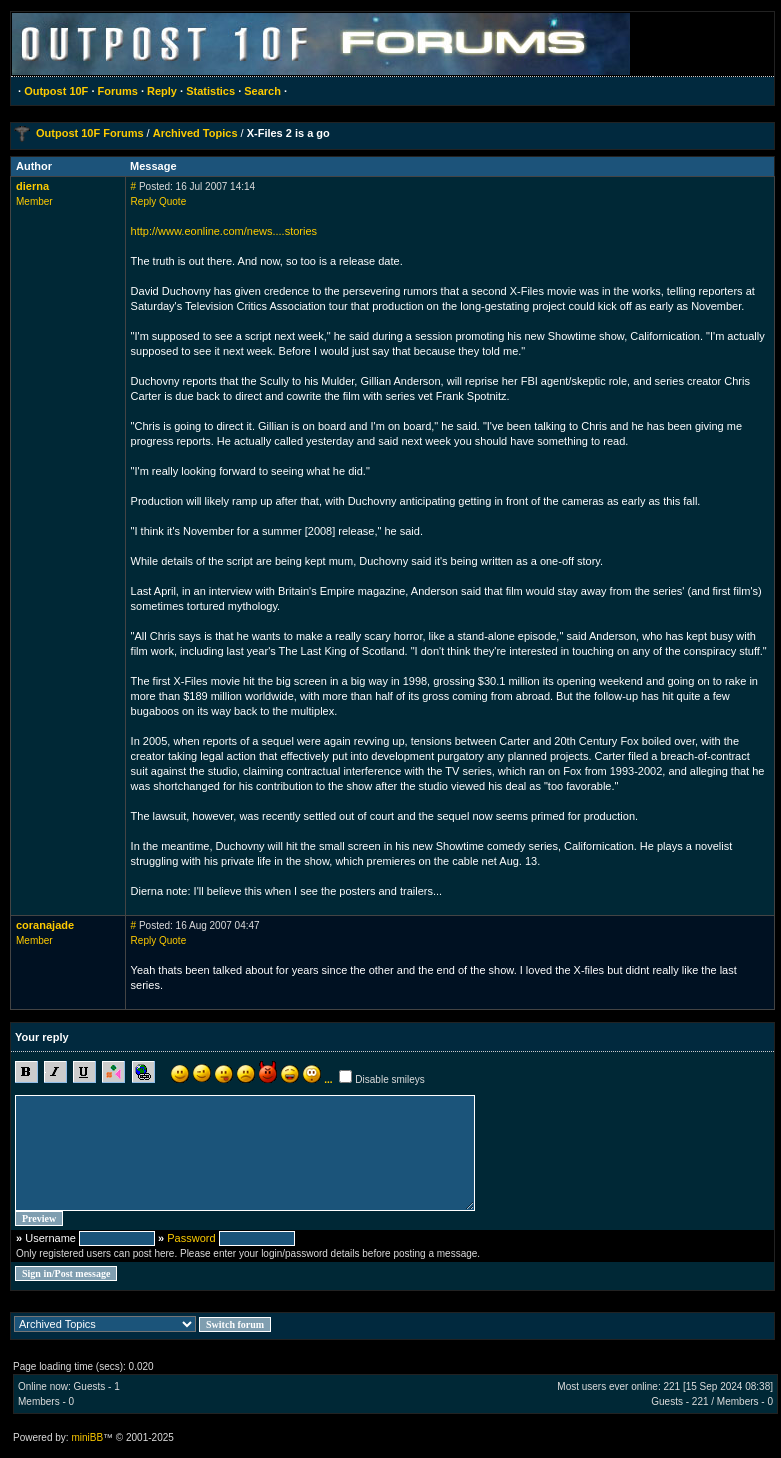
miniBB (87, 1437)
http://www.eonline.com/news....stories (224, 231)
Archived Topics (195, 133)
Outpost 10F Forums (90, 133)
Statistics (210, 91)
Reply (162, 91)
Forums (118, 91)
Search (262, 91)
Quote (172, 201)
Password (191, 1238)
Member (34, 201)
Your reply (42, 1037)
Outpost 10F (56, 91)
